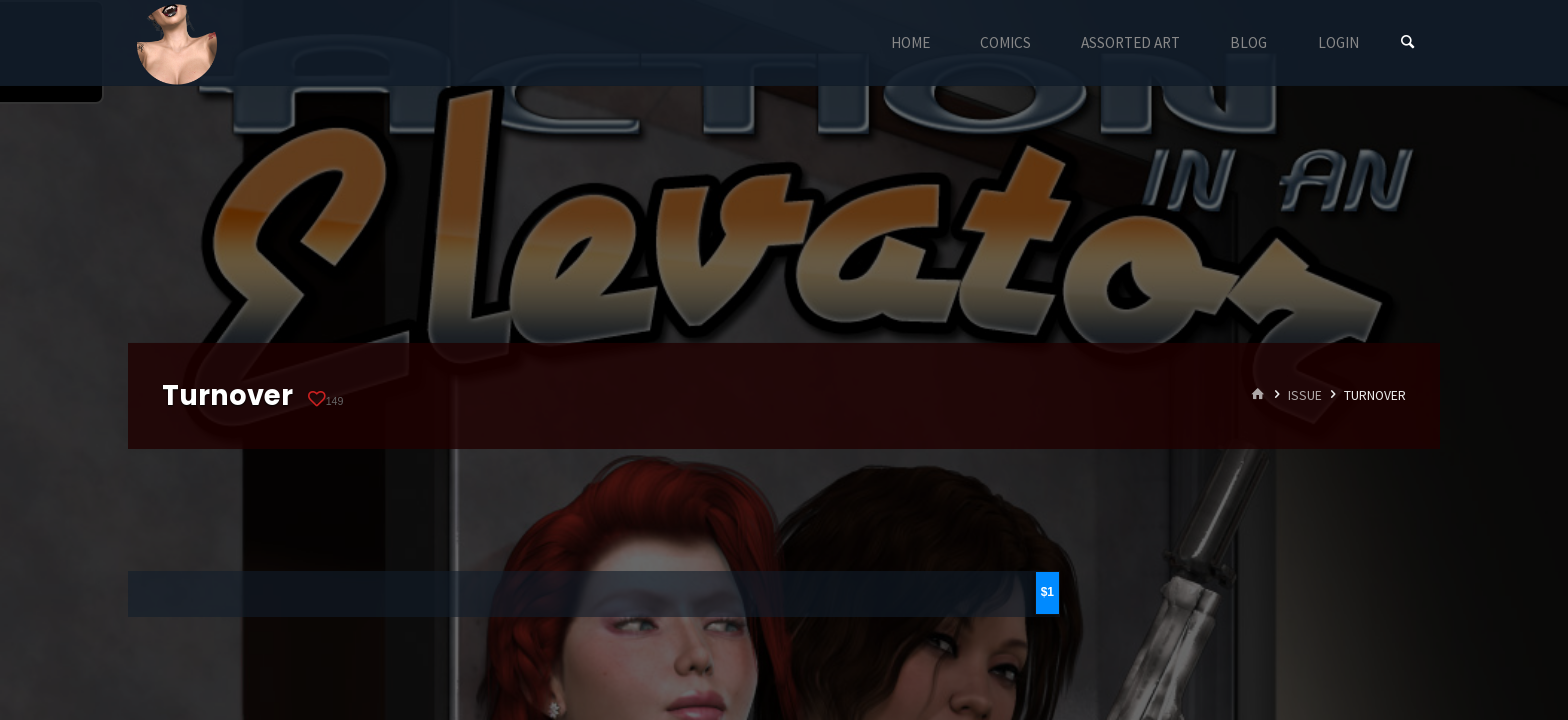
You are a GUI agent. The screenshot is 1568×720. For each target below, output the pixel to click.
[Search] (1408, 42)
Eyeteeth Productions (177, 44)
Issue (1305, 395)
